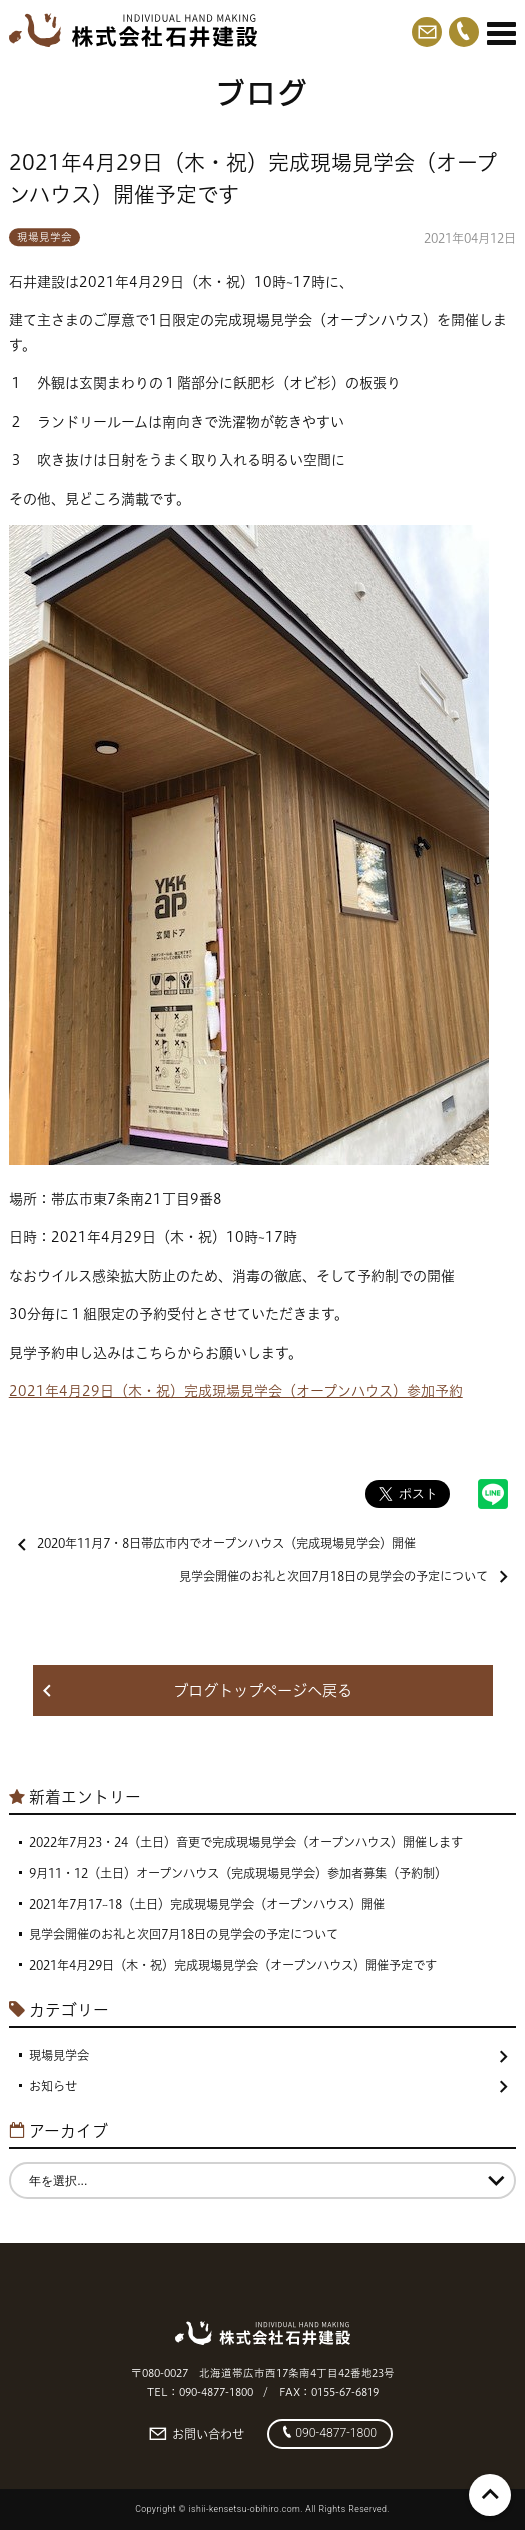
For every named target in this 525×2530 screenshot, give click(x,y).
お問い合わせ (196, 2434)
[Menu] (501, 33)
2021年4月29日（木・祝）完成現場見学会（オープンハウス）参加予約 (236, 1391)
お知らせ (268, 2086)
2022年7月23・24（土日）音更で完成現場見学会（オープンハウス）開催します (246, 1842)
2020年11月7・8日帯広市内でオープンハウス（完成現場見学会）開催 (217, 1543)
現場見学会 (44, 237)
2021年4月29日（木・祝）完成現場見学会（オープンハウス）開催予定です (233, 1965)
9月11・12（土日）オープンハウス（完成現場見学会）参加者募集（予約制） (238, 1873)
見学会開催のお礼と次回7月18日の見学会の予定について (343, 1576)
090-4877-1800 (330, 2433)
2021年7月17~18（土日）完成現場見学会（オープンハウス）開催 (207, 1904)
